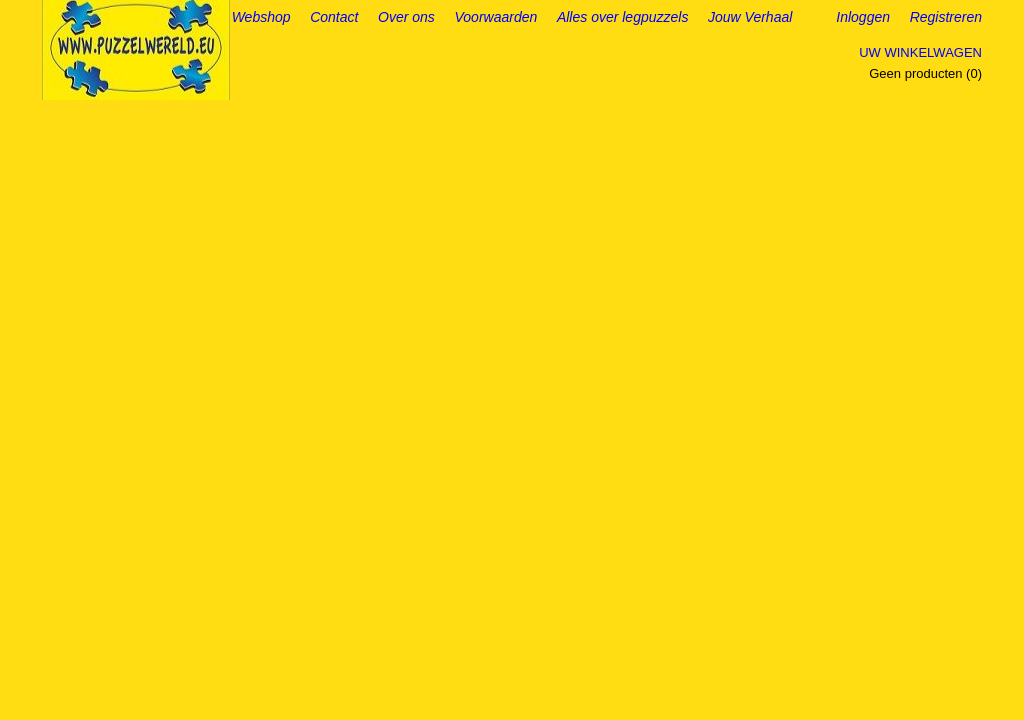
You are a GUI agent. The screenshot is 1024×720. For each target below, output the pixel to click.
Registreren (946, 17)
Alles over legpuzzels (623, 17)
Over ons (406, 17)
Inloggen (863, 17)
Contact (334, 17)
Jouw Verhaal (750, 17)
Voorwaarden (496, 17)
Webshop (261, 17)
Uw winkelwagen (920, 52)
